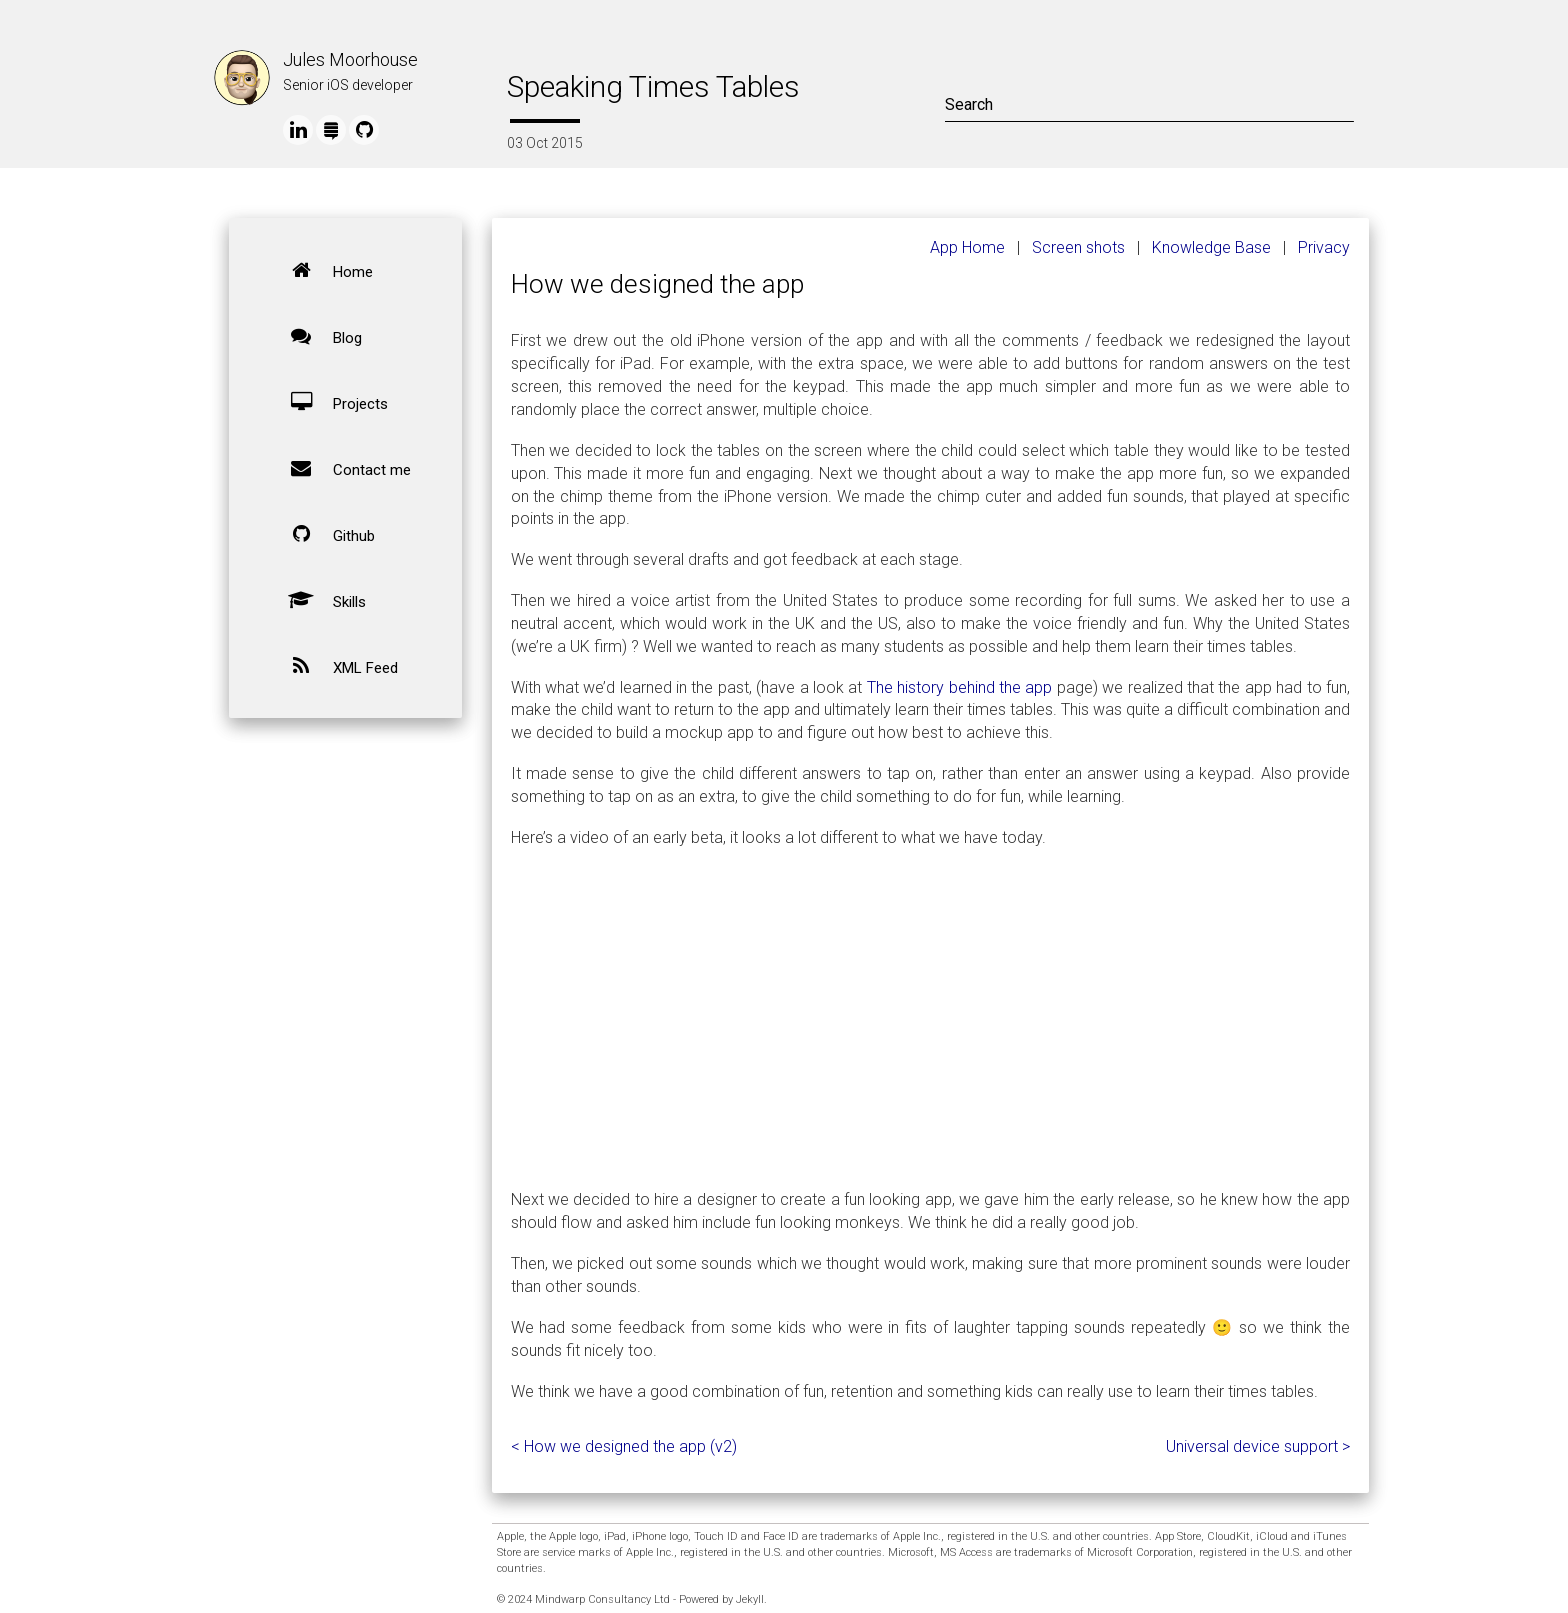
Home (323, 270)
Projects (330, 402)
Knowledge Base (1211, 247)
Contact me (342, 468)
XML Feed (335, 666)
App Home (967, 247)
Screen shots (1078, 247)
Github (324, 534)
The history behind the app (960, 687)
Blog (317, 336)
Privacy (1324, 247)
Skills (319, 600)
